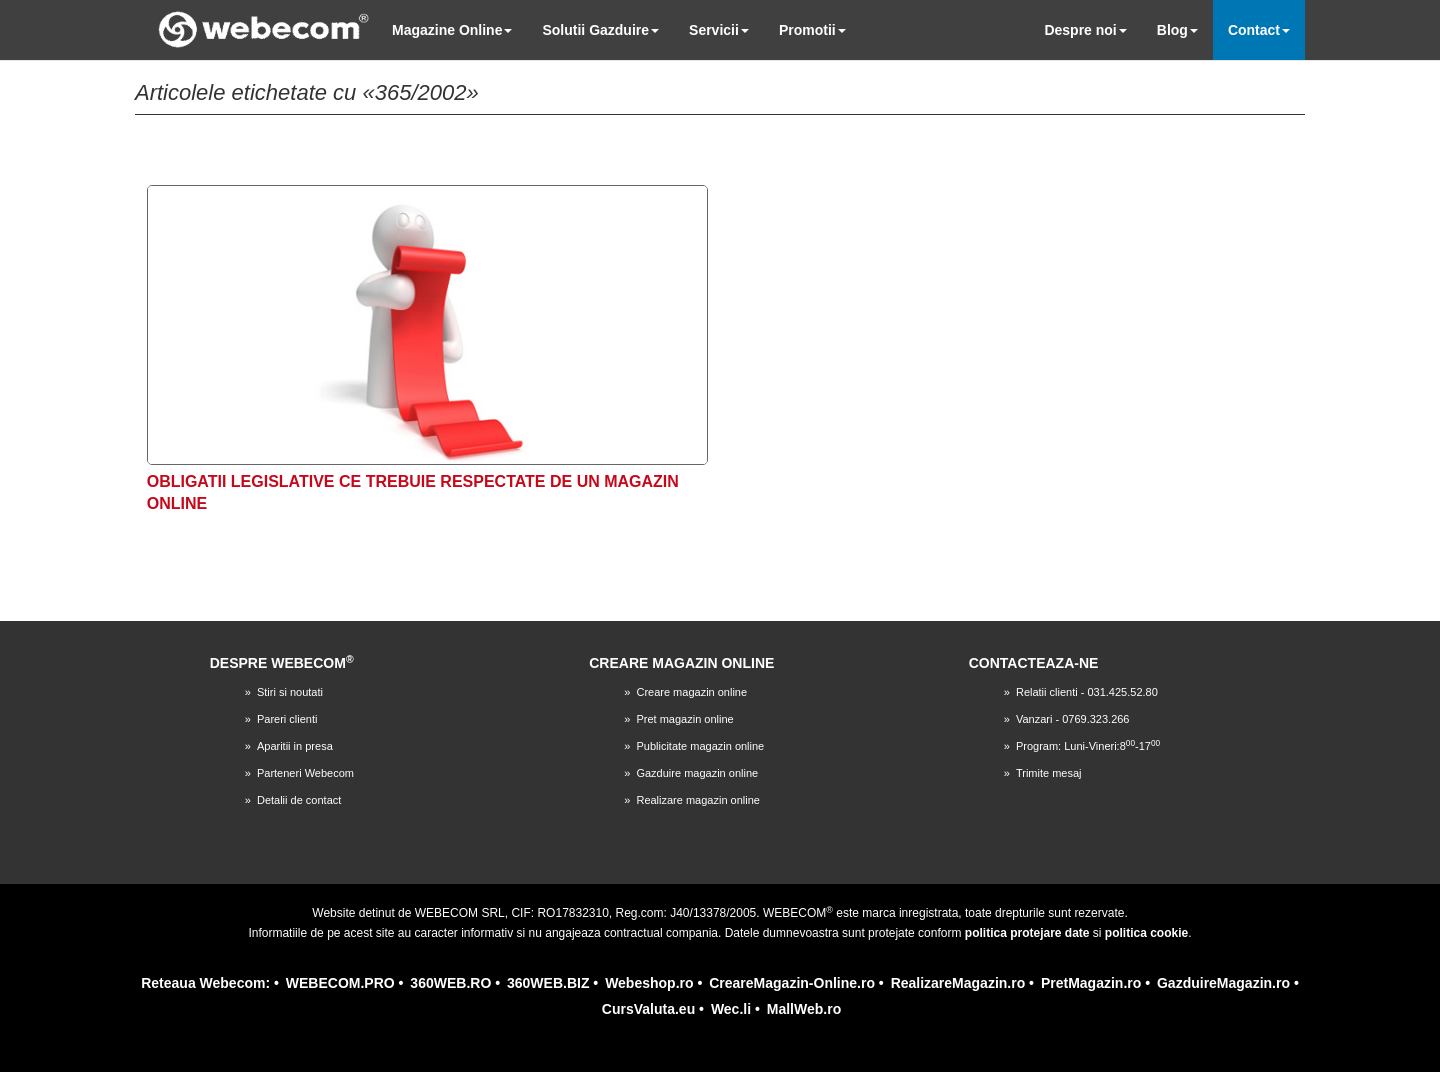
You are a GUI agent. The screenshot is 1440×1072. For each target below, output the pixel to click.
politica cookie (1146, 933)
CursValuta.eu (648, 1009)
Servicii (719, 30)
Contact (1259, 30)
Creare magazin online (691, 692)
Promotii (812, 30)
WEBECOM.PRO (340, 983)
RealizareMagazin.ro (958, 983)
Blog (1177, 30)
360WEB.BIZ (548, 983)
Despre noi (1085, 30)
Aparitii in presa (295, 746)
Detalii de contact (299, 800)
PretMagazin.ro (1091, 983)
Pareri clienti (287, 719)
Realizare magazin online (698, 800)
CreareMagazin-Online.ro (792, 983)
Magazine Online (452, 30)
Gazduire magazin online (697, 773)
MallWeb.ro (804, 1009)
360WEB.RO (450, 983)
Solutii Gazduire (600, 30)
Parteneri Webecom (305, 773)
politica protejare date (1027, 933)
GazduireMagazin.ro (1223, 983)
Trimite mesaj (1049, 773)
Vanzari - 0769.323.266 (1073, 719)
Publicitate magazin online (700, 746)
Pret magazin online (684, 719)
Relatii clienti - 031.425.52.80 (1087, 692)
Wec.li (731, 1009)
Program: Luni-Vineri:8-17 (1088, 746)
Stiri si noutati (290, 692)
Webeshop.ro (649, 983)
